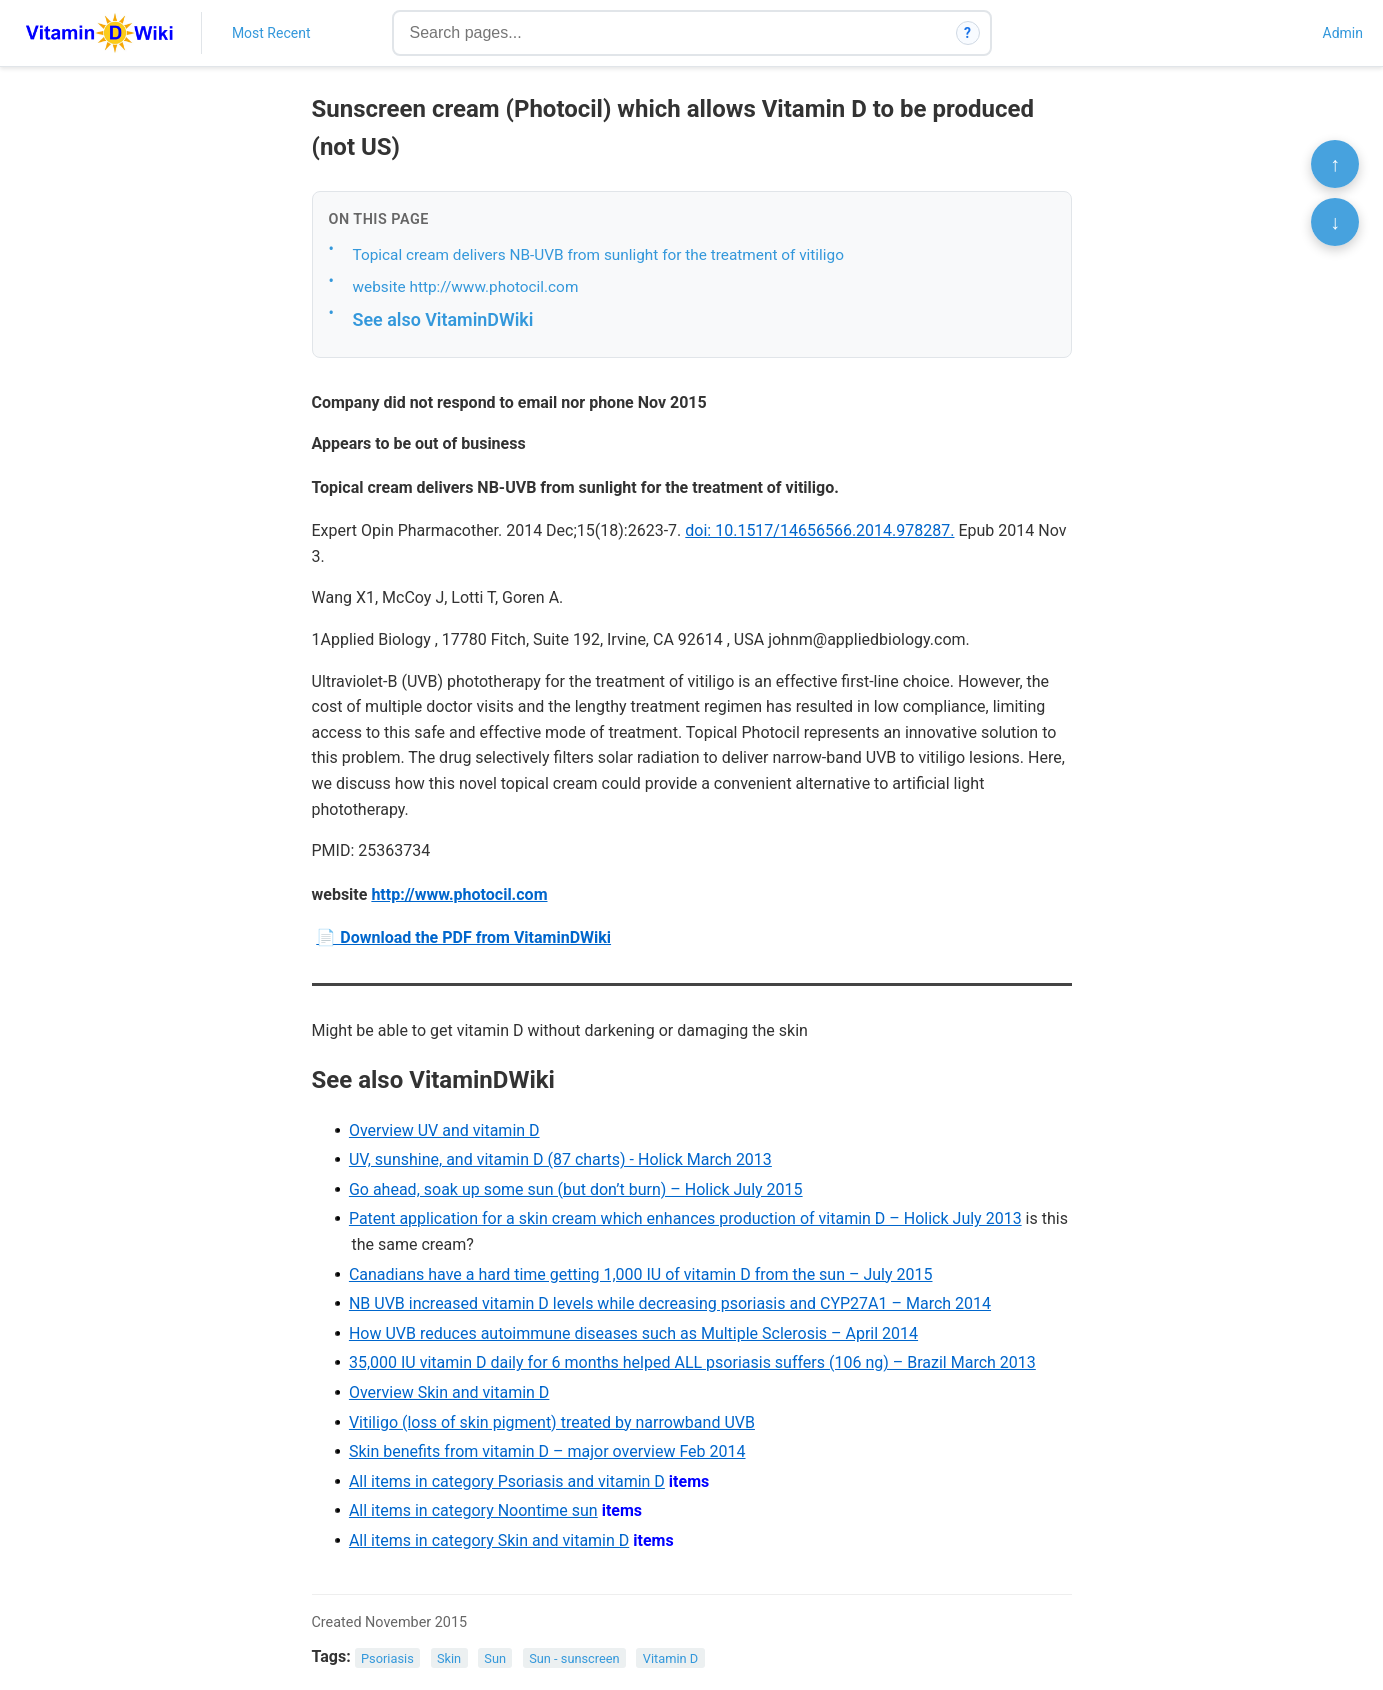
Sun (495, 1657)
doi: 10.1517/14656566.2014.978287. (819, 530)
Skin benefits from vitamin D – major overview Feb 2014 (547, 1451)
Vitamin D (670, 1657)
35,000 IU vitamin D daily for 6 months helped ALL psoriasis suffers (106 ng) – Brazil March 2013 (692, 1362)
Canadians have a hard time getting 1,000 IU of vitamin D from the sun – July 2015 (641, 1274)
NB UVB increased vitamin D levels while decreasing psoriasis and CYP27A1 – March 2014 (670, 1303)
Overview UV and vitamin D (444, 1130)
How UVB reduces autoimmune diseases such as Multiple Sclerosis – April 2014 (633, 1333)
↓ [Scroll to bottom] (1335, 222)
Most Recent (271, 33)
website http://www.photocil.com (466, 287)
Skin (449, 1657)
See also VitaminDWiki (443, 319)
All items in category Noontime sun (473, 1510)
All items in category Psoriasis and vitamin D (507, 1481)
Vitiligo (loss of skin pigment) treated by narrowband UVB (552, 1422)
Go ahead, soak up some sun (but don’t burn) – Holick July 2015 (576, 1189)
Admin (1343, 33)
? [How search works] (967, 33)
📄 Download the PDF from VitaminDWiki (463, 937)
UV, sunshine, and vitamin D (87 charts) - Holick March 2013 (560, 1159)
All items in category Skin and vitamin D (489, 1540)
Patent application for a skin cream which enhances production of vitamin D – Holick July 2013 (685, 1218)
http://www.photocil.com (459, 894)
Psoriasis (387, 1657)
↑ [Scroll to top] (1335, 164)
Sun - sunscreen (574, 1657)
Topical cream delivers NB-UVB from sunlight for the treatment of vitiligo (598, 255)
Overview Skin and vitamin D (449, 1392)
